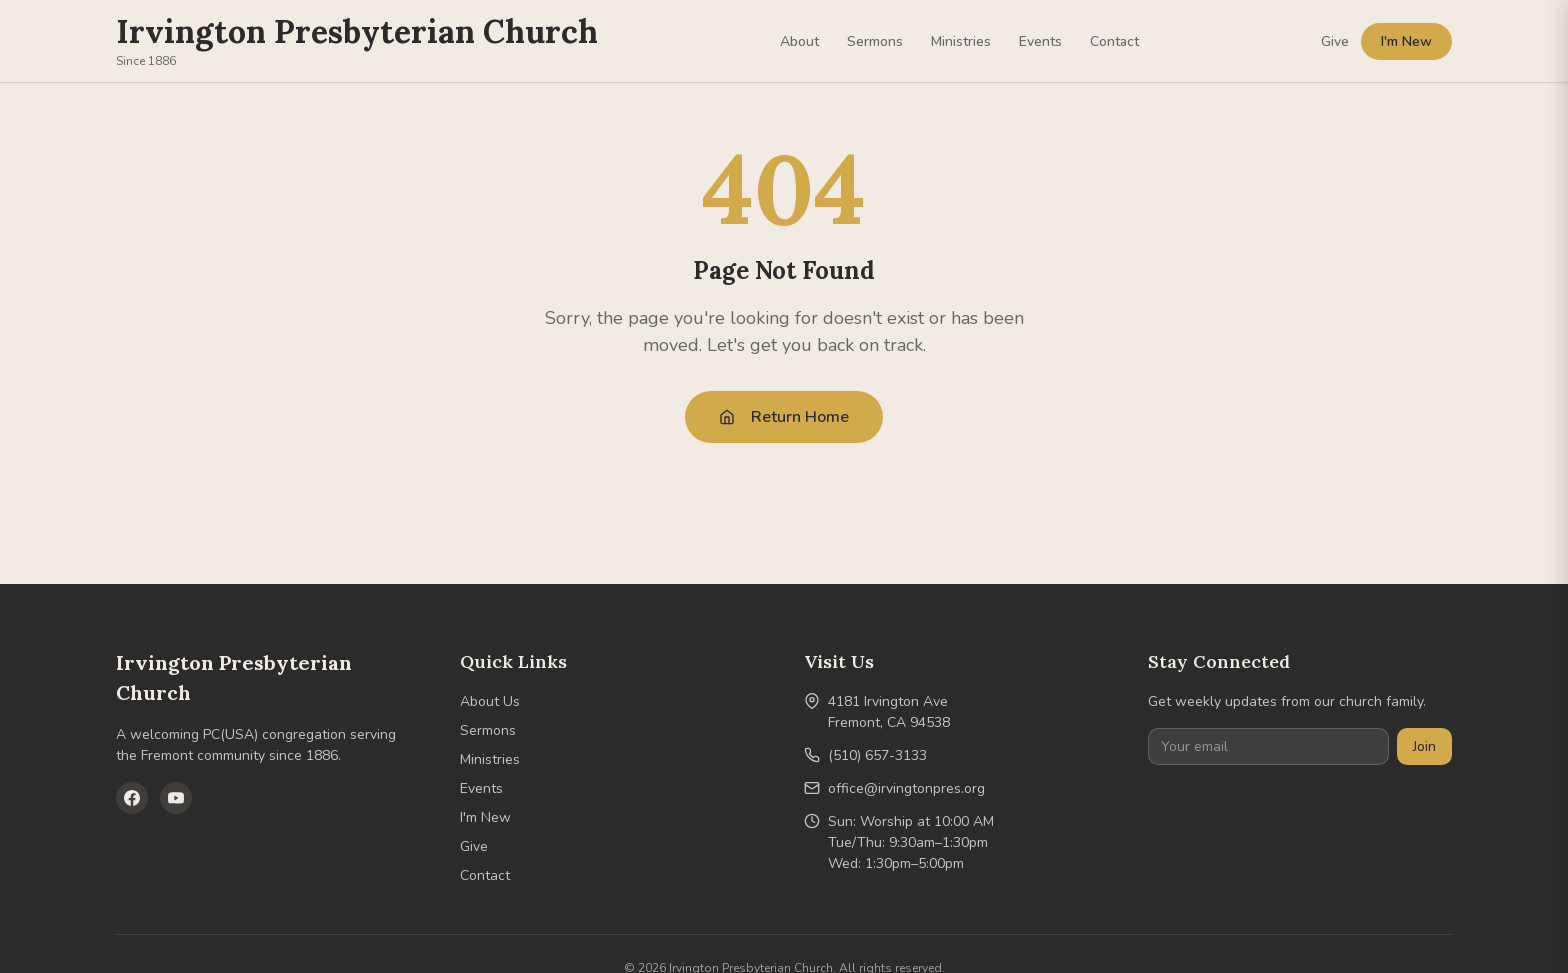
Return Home (784, 417)
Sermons (875, 41)
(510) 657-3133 (877, 755)
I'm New (1406, 41)
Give (1335, 41)
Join (1424, 746)
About (799, 41)
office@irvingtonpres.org (906, 788)
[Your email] (1268, 746)
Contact (1114, 41)
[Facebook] (132, 798)
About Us (490, 701)
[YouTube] (176, 798)
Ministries (961, 41)
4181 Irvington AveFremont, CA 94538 (889, 712)
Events (1040, 41)
